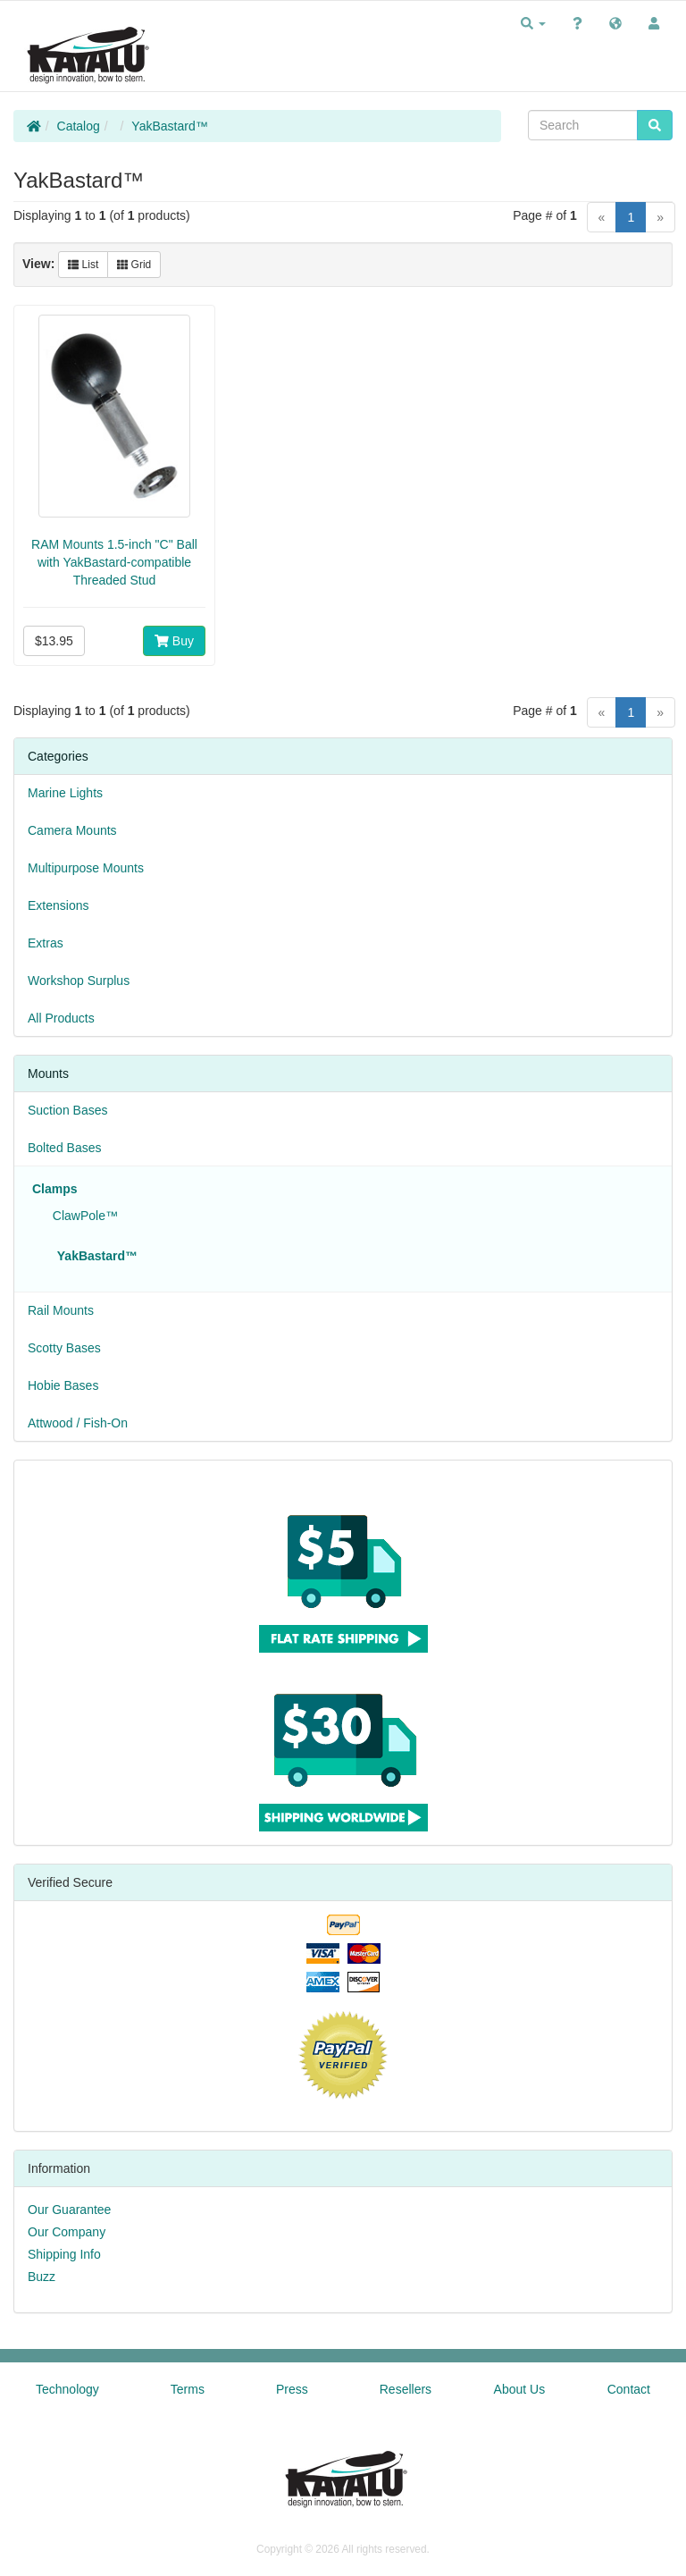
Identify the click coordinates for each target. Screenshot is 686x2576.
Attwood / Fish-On (78, 1423)
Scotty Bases (64, 1348)
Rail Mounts (61, 1310)
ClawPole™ (82, 1215)
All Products (61, 1018)
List (83, 264)
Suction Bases (68, 1110)
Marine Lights (65, 793)
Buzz (41, 2276)
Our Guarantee (69, 2209)
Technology (67, 2389)
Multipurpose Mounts (86, 868)
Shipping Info (64, 2254)
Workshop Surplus (79, 980)
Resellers (405, 2389)
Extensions (58, 905)
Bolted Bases (65, 1148)
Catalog (78, 126)
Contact (628, 2389)
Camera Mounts (72, 830)
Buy (174, 641)
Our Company (66, 2232)
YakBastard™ (169, 126)
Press (292, 2389)
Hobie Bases (63, 1385)
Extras (45, 943)
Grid (134, 264)
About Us (520, 2389)
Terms (188, 2389)
